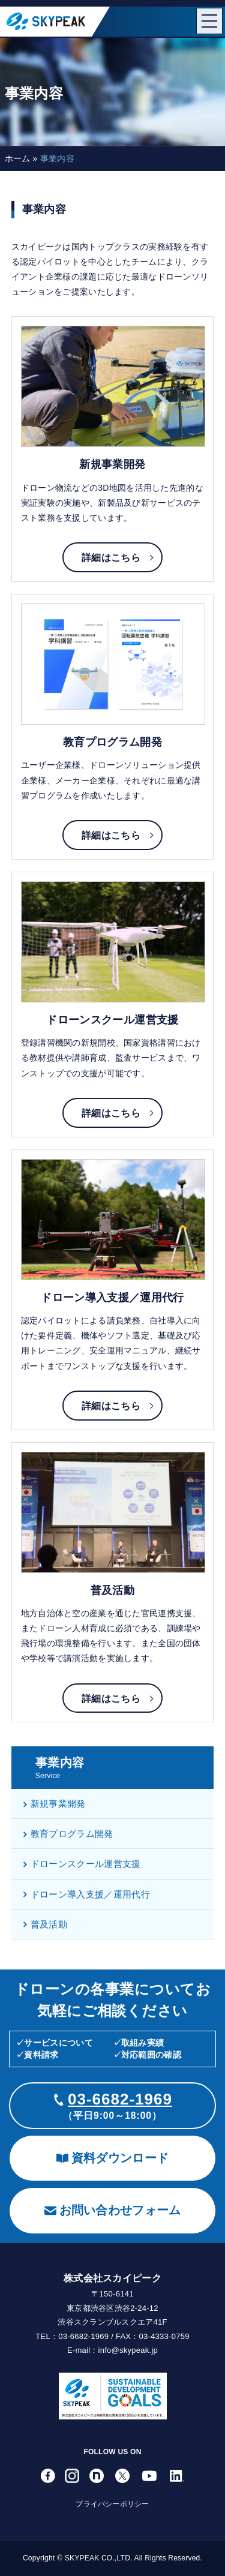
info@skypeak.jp (128, 2350)
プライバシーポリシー (112, 2504)
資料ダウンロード (112, 2157)
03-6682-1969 (120, 2099)
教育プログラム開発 (68, 1834)
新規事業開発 (54, 1804)
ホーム (18, 158)
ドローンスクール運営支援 (82, 1864)
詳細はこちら (111, 558)
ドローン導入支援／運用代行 (86, 1894)
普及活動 (45, 1924)
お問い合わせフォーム (112, 2210)
